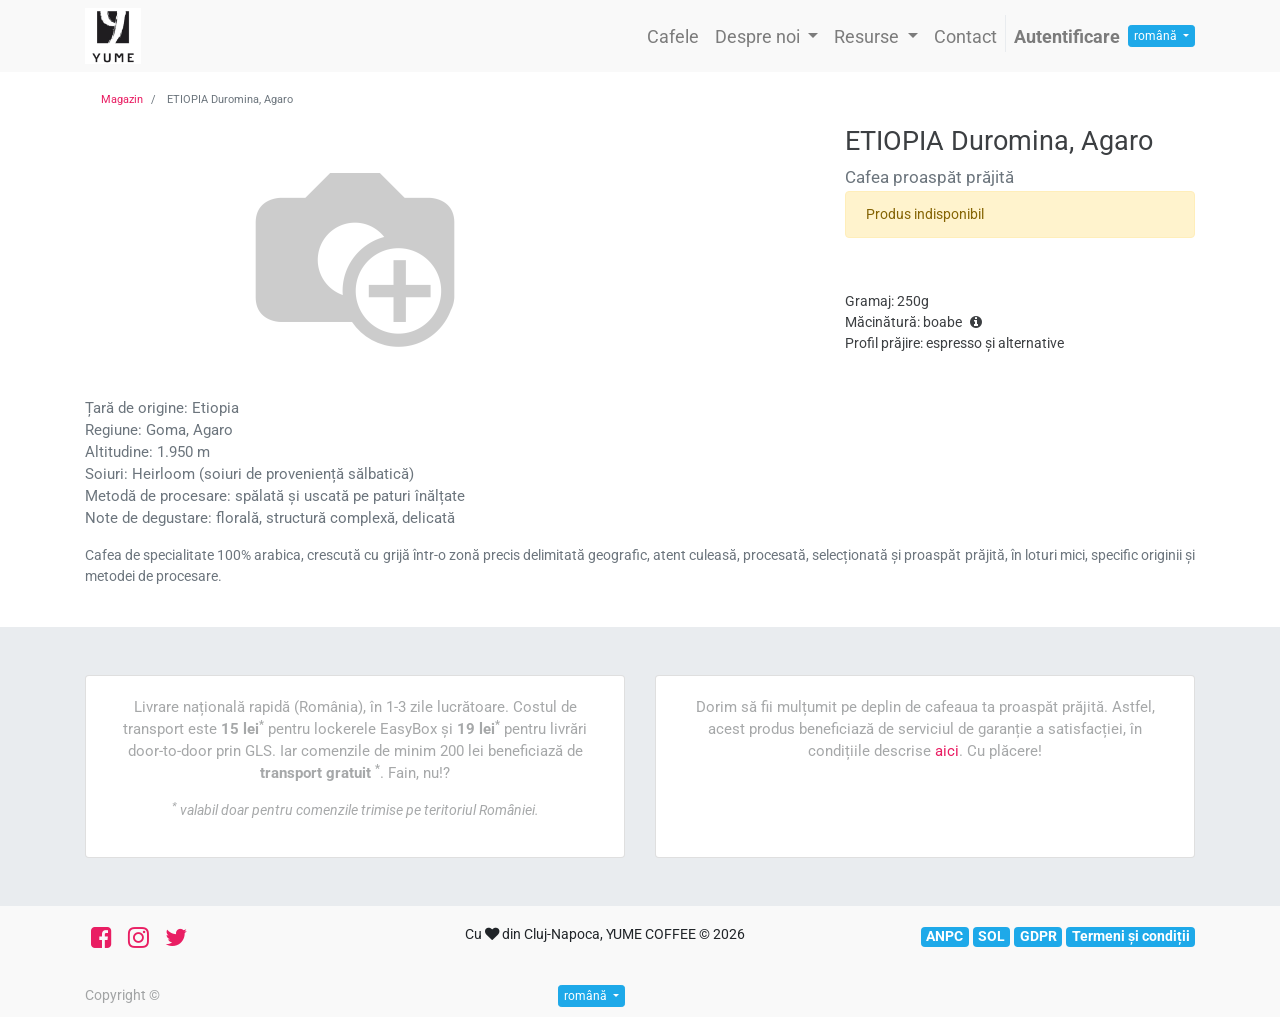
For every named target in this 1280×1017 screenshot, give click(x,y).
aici (947, 751)
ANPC (944, 936)
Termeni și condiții (1131, 936)
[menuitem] (673, 36)
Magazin (122, 99)
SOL (991, 936)
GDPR (1038, 936)
